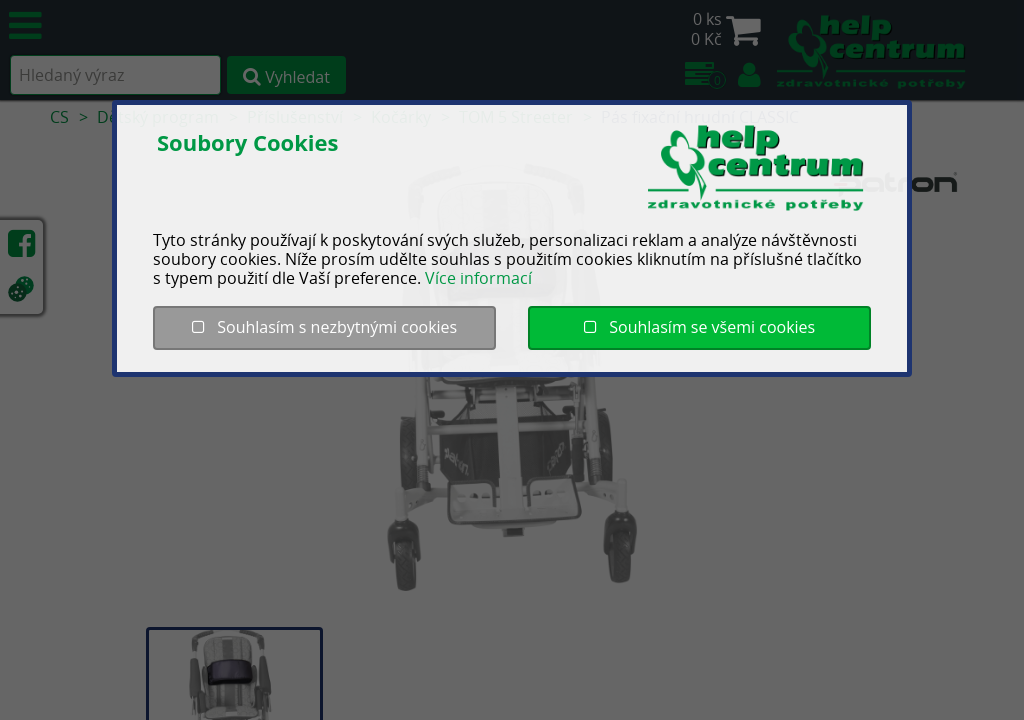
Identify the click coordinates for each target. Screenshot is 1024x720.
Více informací (478, 278)
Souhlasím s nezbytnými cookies (324, 327)
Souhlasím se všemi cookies (699, 327)
